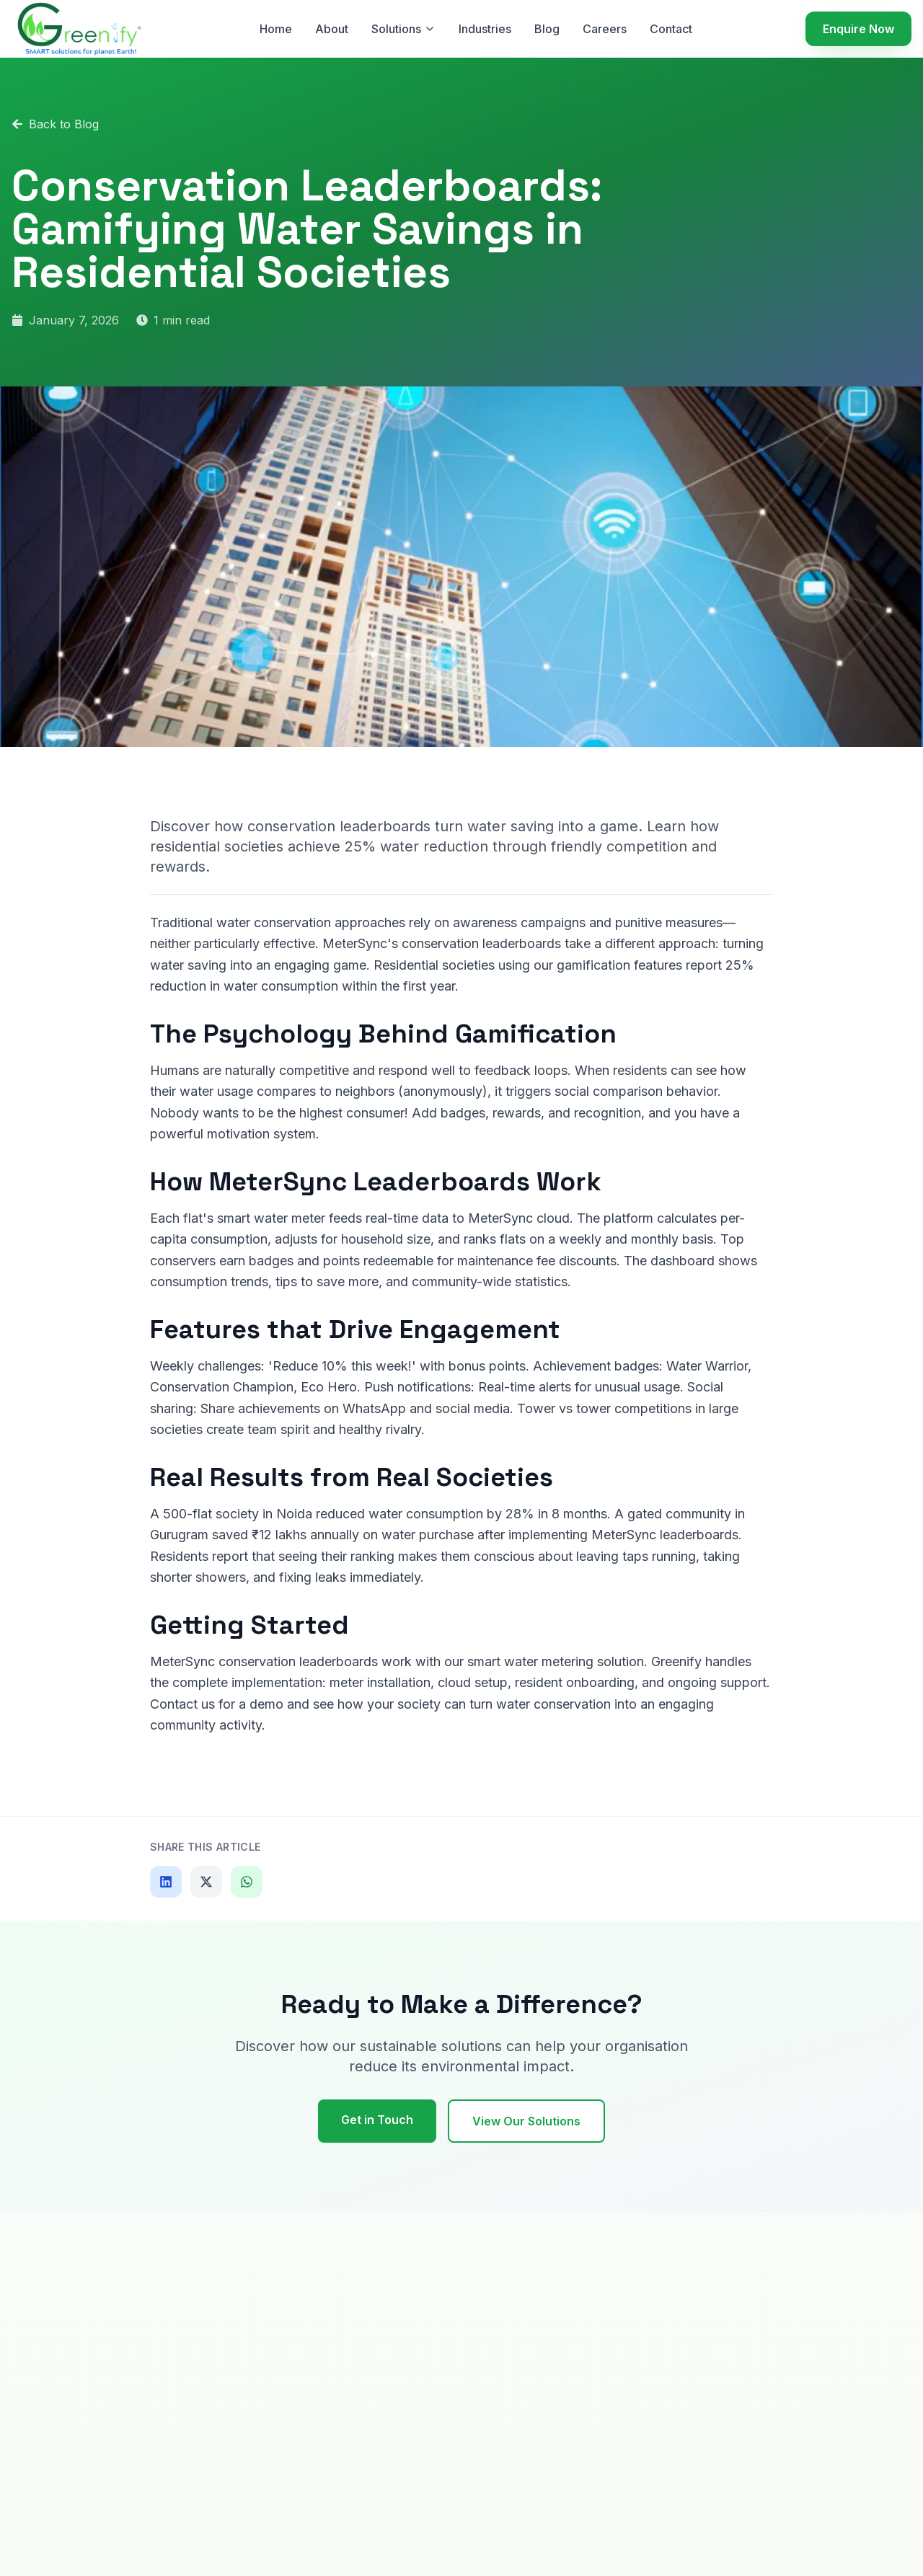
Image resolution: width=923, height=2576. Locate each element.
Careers (605, 29)
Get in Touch (377, 2119)
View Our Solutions (526, 2121)
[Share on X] (206, 1882)
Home (276, 29)
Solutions (403, 29)
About (331, 29)
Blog (547, 29)
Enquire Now (858, 29)
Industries (485, 29)
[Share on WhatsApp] (246, 1882)
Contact (671, 29)
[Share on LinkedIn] (166, 1882)
